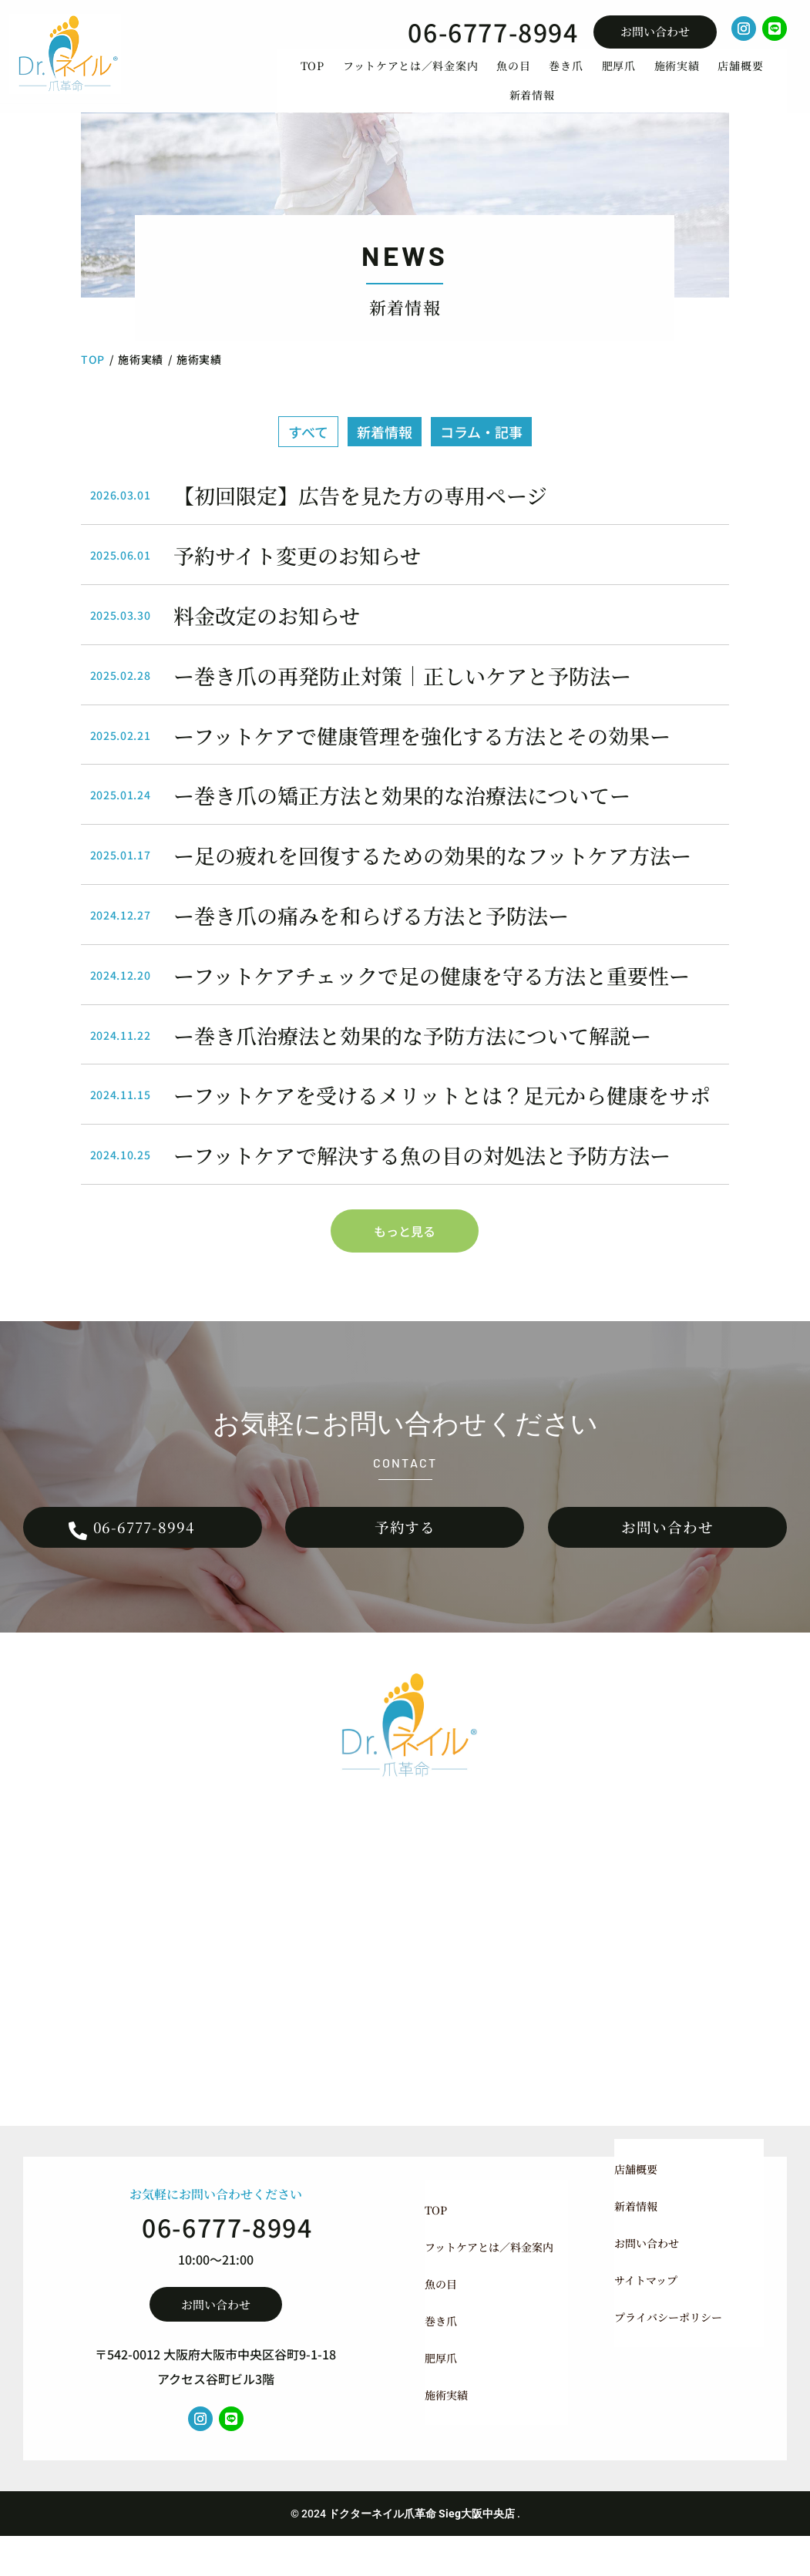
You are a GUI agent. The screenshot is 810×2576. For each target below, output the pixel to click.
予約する (405, 1559)
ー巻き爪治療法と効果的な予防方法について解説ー (412, 1060)
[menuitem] (312, 78)
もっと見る (404, 1255)
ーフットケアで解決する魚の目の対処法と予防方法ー (422, 1180)
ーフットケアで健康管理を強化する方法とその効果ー (422, 760)
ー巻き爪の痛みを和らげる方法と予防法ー (371, 940)
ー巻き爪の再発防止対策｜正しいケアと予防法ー (402, 700)
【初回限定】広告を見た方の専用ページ (360, 521)
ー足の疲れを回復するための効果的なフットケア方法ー (432, 880)
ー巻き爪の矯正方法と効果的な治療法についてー (401, 820)
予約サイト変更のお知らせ (297, 580)
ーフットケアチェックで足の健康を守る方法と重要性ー (431, 1000)
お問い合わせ (655, 31)
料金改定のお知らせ (266, 640)
